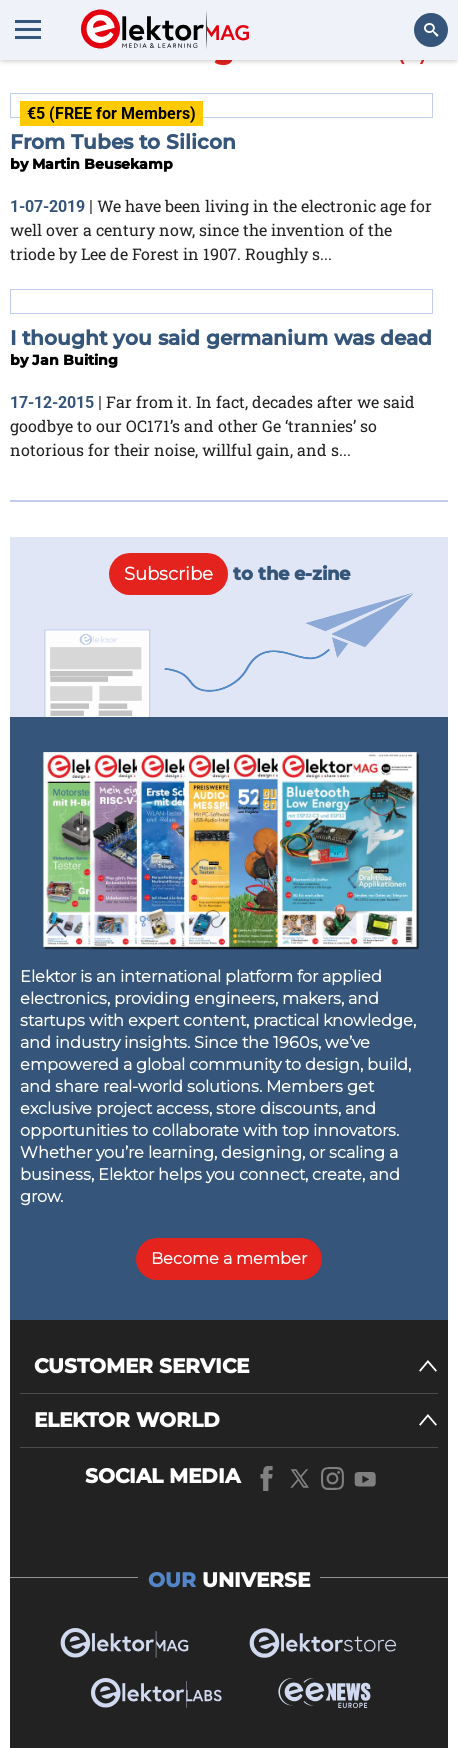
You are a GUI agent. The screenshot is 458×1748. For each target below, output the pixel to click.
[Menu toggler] (28, 29)
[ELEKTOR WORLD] (236, 1420)
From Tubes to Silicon (123, 142)
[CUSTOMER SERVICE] (236, 1366)
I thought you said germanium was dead (221, 338)
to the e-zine (229, 574)
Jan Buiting (75, 360)
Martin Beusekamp (102, 164)
